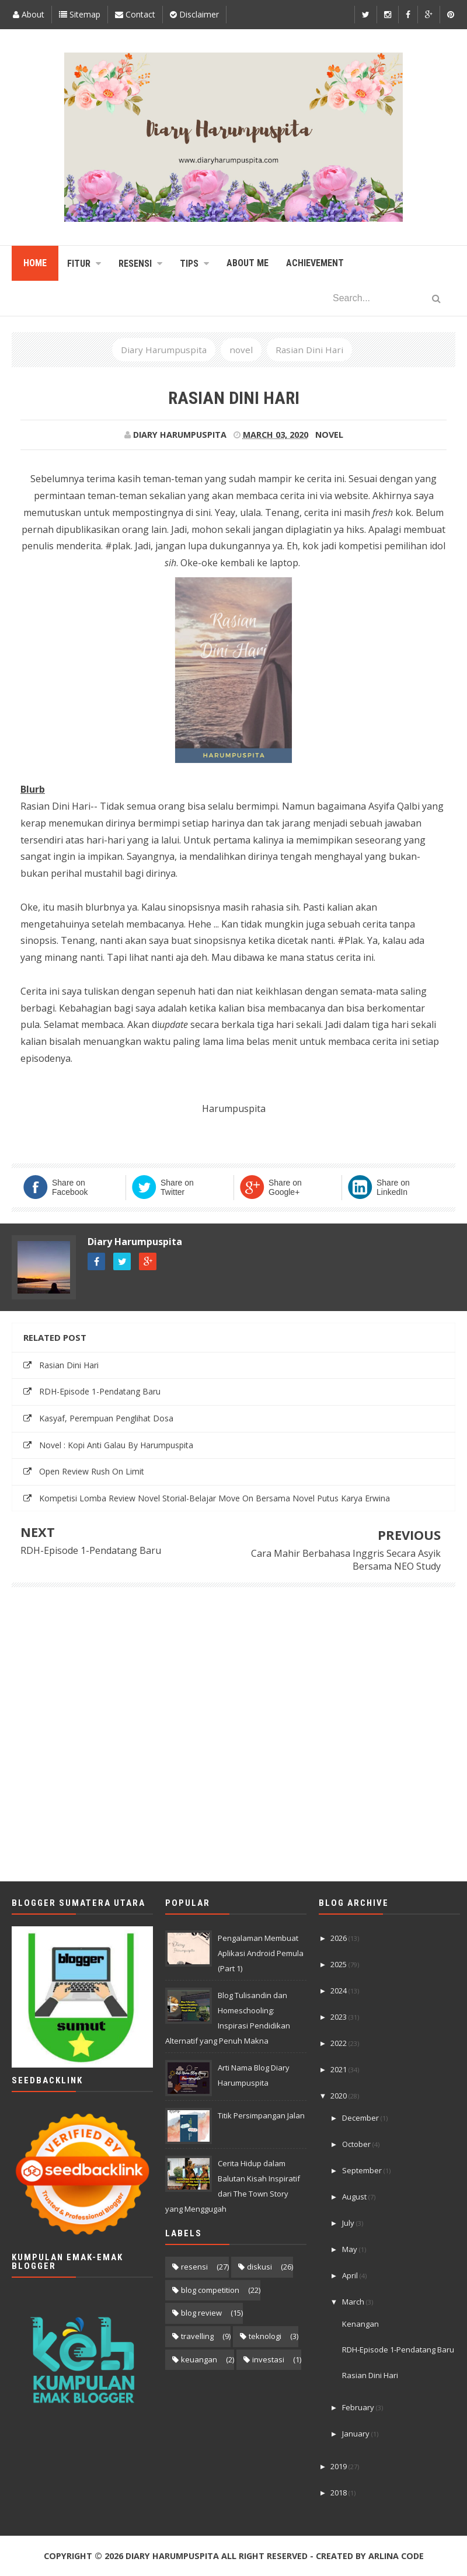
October (357, 2144)
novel (329, 434)
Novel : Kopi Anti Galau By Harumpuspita (116, 1445)
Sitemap (79, 14)
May (350, 2249)
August (355, 2196)
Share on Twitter (177, 1187)
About (28, 14)
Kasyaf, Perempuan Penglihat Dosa (106, 1418)
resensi (194, 2266)
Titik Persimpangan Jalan (261, 2115)
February (359, 2407)
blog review (201, 2312)
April (351, 2275)
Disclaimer (194, 14)
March (354, 2301)
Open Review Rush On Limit (91, 1471)
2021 (339, 2069)
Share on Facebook (70, 1187)
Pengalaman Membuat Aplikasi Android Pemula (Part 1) (261, 1953)
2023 (339, 2017)
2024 (339, 1990)
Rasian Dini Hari (69, 1365)
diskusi (259, 2266)
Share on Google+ (285, 1187)
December (361, 2118)
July (349, 2223)
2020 (339, 2095)
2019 (339, 2466)
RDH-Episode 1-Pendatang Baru (100, 1391)
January (356, 2433)
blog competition (210, 2290)
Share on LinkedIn (393, 1187)
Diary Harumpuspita (135, 1241)
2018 (339, 2492)
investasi (268, 2359)
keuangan (199, 2359)
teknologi (265, 2336)
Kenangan (360, 2324)
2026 (339, 1938)
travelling (197, 2336)
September (363, 2170)
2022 (339, 2043)
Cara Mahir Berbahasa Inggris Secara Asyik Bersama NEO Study (346, 1560)
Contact (135, 14)
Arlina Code (396, 2555)
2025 (339, 1964)
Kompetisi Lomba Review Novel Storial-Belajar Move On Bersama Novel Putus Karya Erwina (214, 1498)
